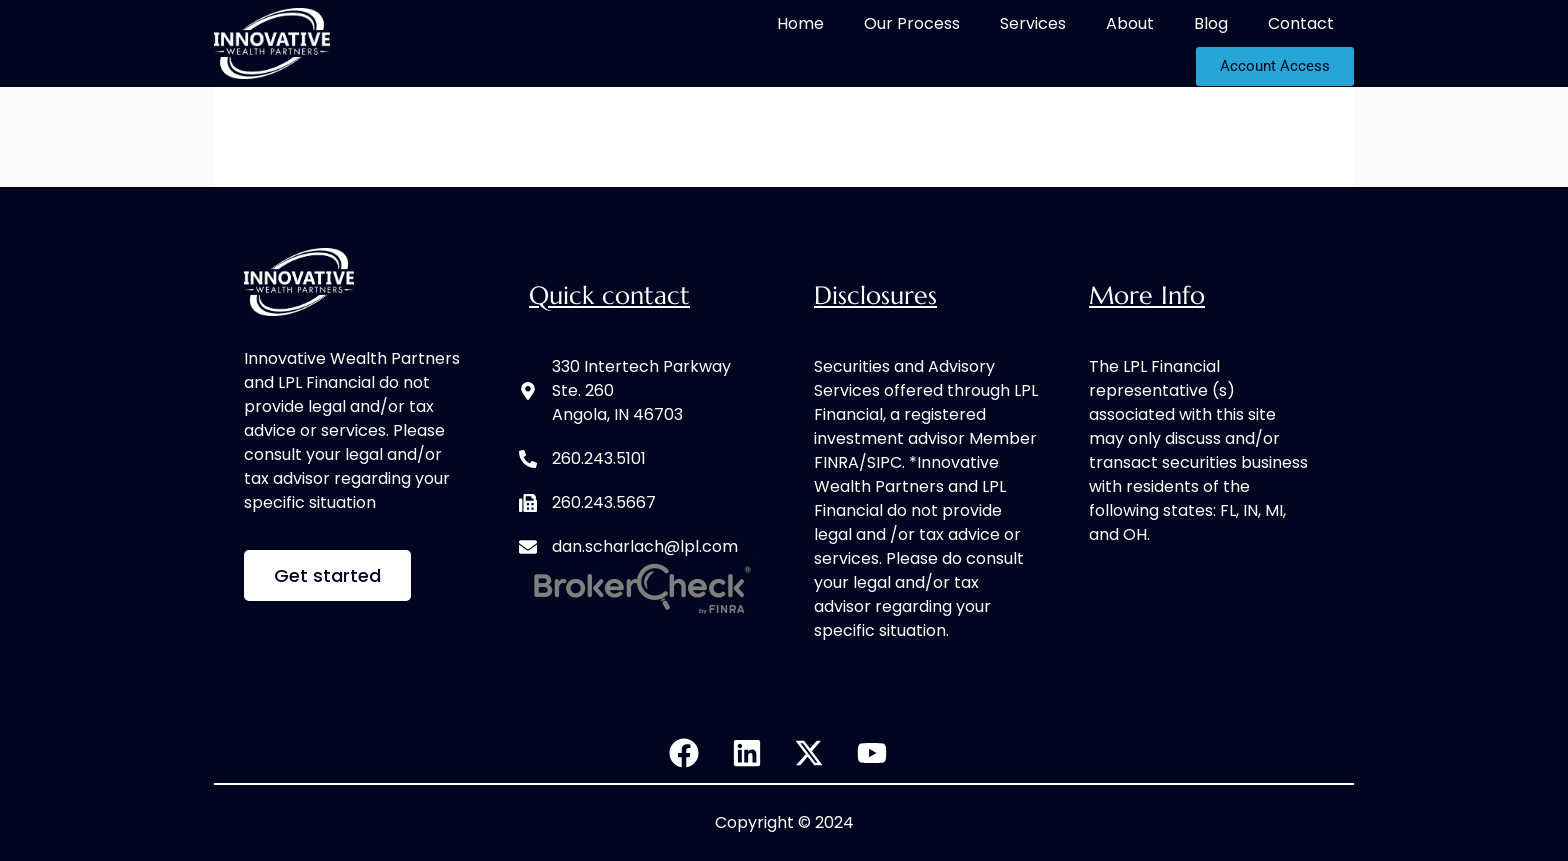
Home (800, 23)
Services (1033, 23)
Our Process (912, 23)
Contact (1301, 23)
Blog (1211, 23)
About (1130, 23)
